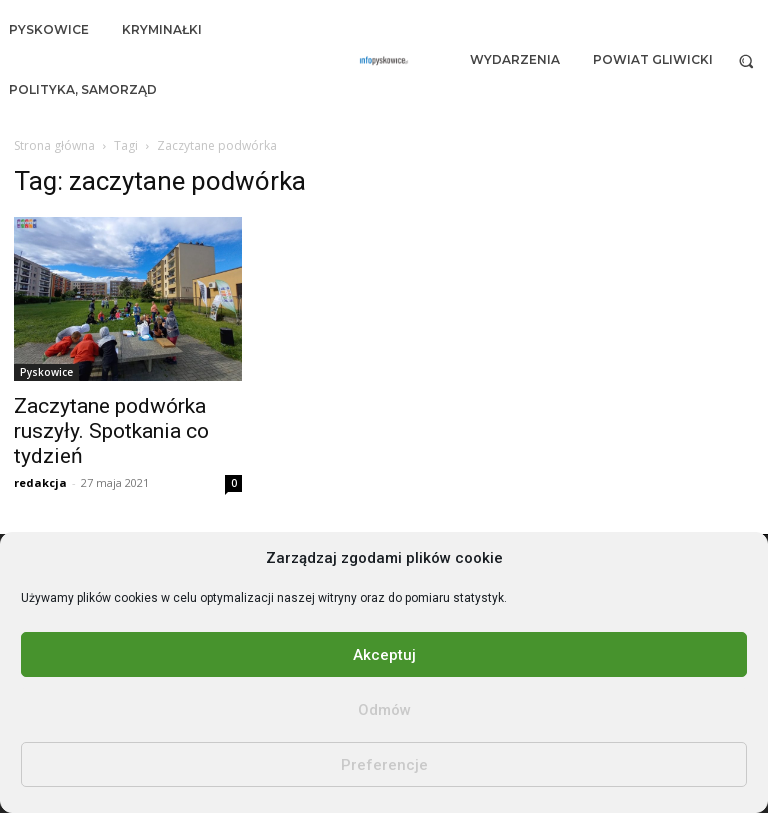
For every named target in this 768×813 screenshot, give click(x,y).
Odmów (384, 710)
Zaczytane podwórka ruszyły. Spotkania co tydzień (111, 431)
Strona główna (54, 145)
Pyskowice (46, 372)
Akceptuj (384, 655)
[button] (746, 60)
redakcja (40, 482)
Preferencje (384, 765)
